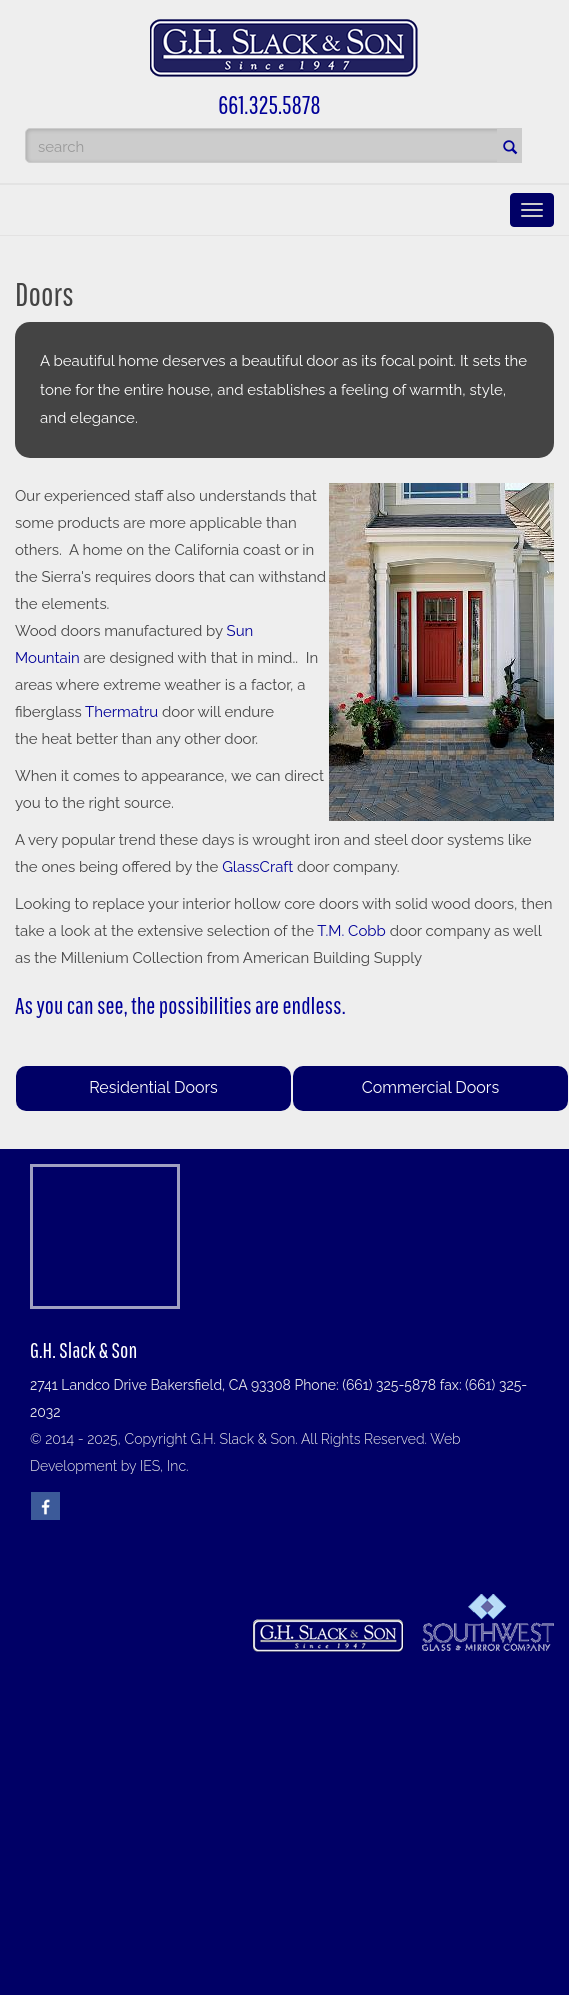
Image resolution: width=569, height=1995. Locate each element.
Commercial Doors (430, 1087)
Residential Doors (153, 1087)
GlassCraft (259, 867)
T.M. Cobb (351, 931)
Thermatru (121, 712)
